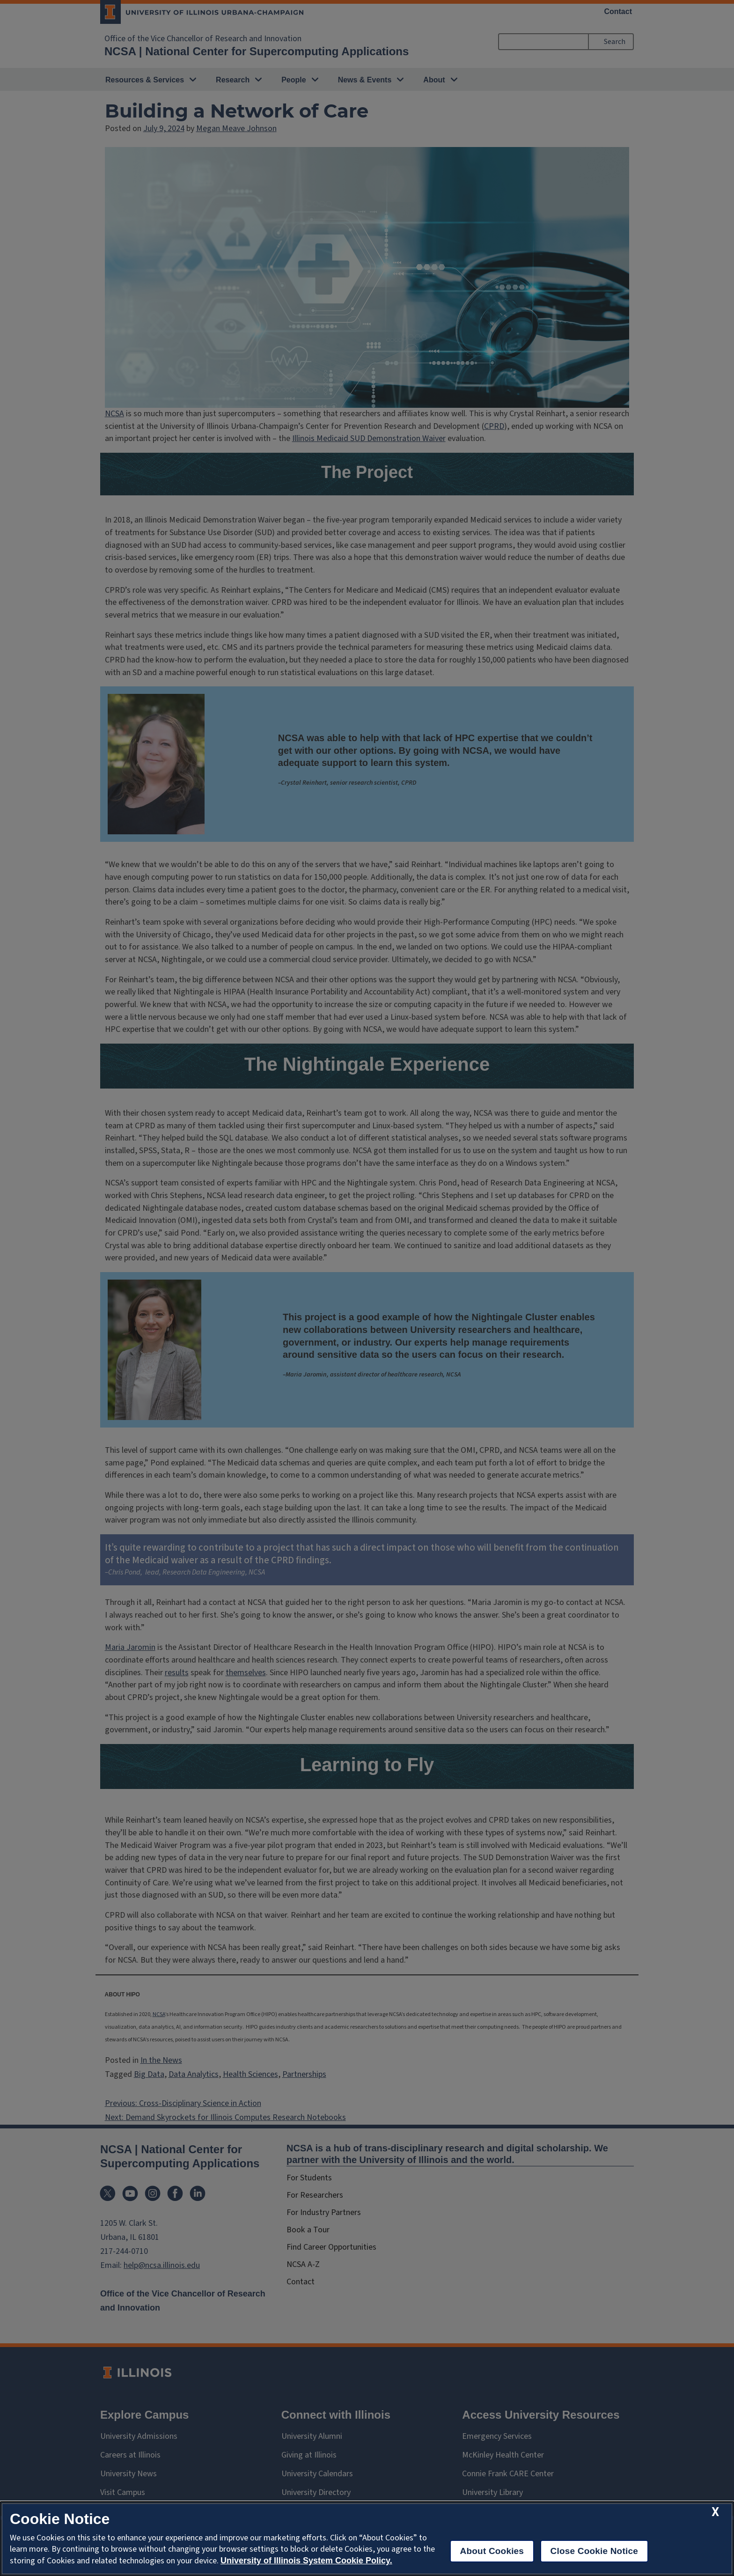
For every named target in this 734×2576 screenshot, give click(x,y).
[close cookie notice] (715, 2512)
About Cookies (492, 2551)
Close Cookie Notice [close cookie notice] (594, 2551)
